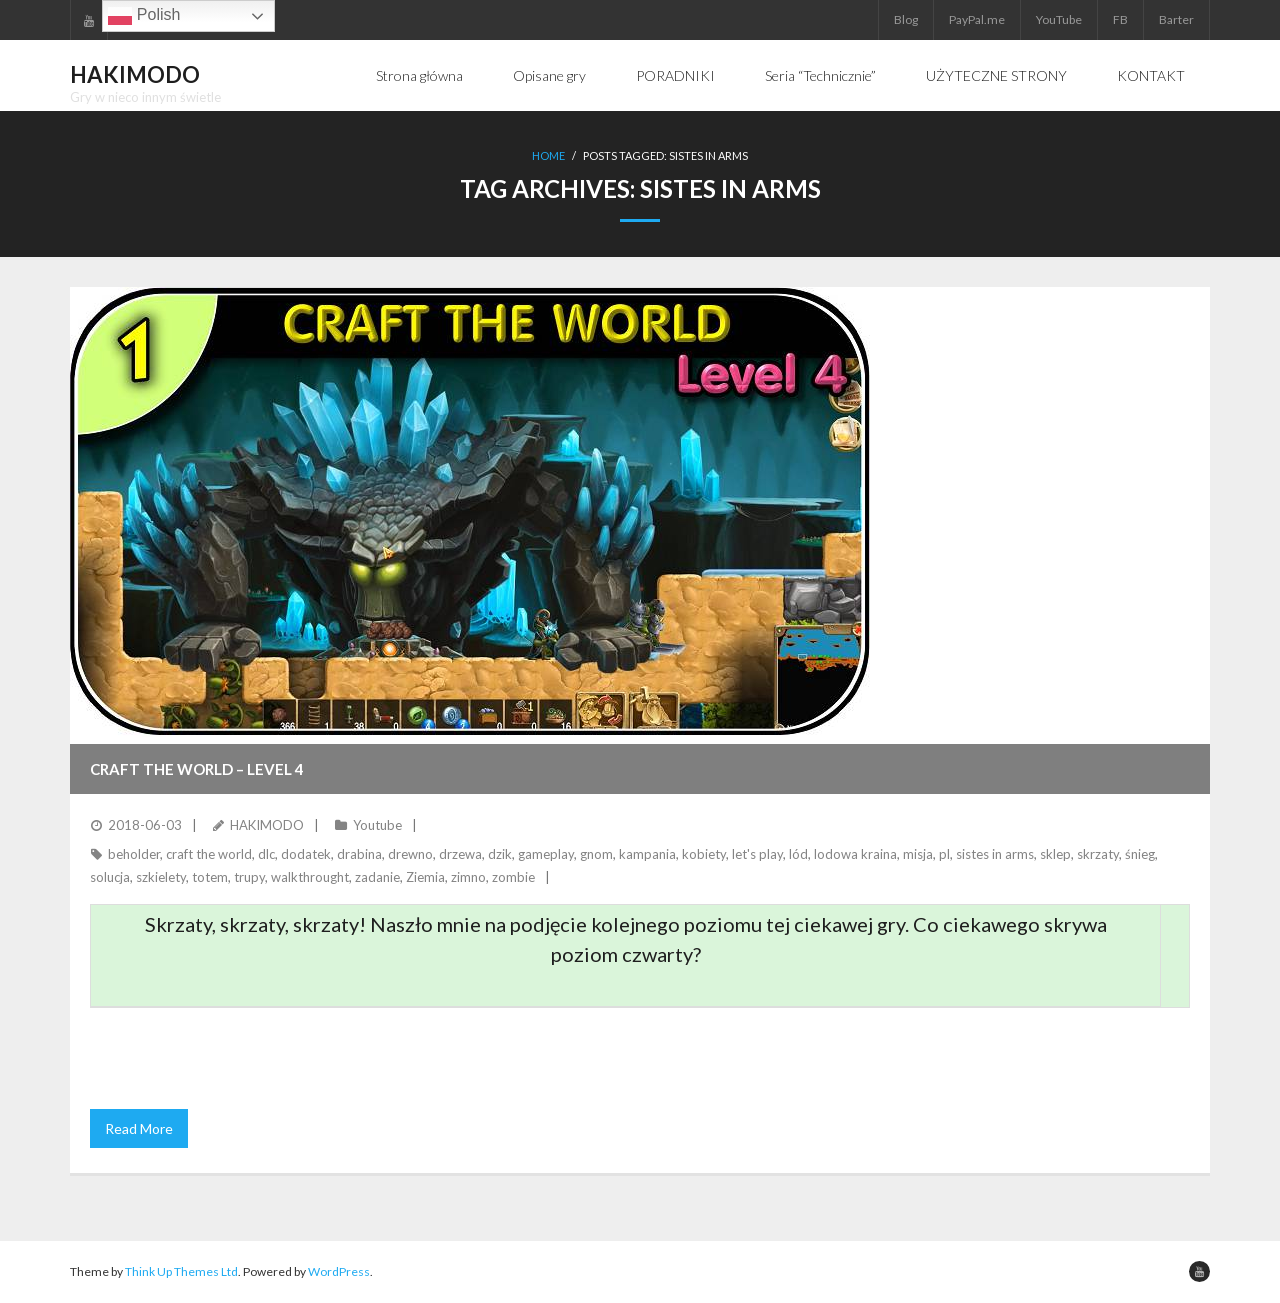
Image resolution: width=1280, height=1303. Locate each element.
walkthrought (310, 877)
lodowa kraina (855, 854)
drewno (410, 854)
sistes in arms (995, 854)
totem (210, 877)
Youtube (377, 825)
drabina (359, 854)
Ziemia (425, 877)
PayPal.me (977, 19)
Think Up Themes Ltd (181, 1271)
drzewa (460, 854)
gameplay (546, 854)
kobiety (704, 854)
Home (548, 155)
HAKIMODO (267, 825)
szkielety (161, 877)
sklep (1055, 854)
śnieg (1140, 854)
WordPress (339, 1271)
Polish (144, 16)
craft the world (209, 854)
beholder (134, 854)
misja (918, 854)
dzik (500, 854)
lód (798, 854)
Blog (906, 19)
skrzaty (1098, 854)
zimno (468, 877)
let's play (757, 854)
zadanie (377, 877)
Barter (1176, 19)
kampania (647, 854)
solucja (110, 877)
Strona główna (419, 75)
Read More (139, 1128)
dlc (266, 854)
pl (944, 854)
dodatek (306, 854)
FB (1120, 19)
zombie (513, 877)
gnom (596, 854)
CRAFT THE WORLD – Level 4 (197, 769)
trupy (249, 877)
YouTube (1059, 19)
